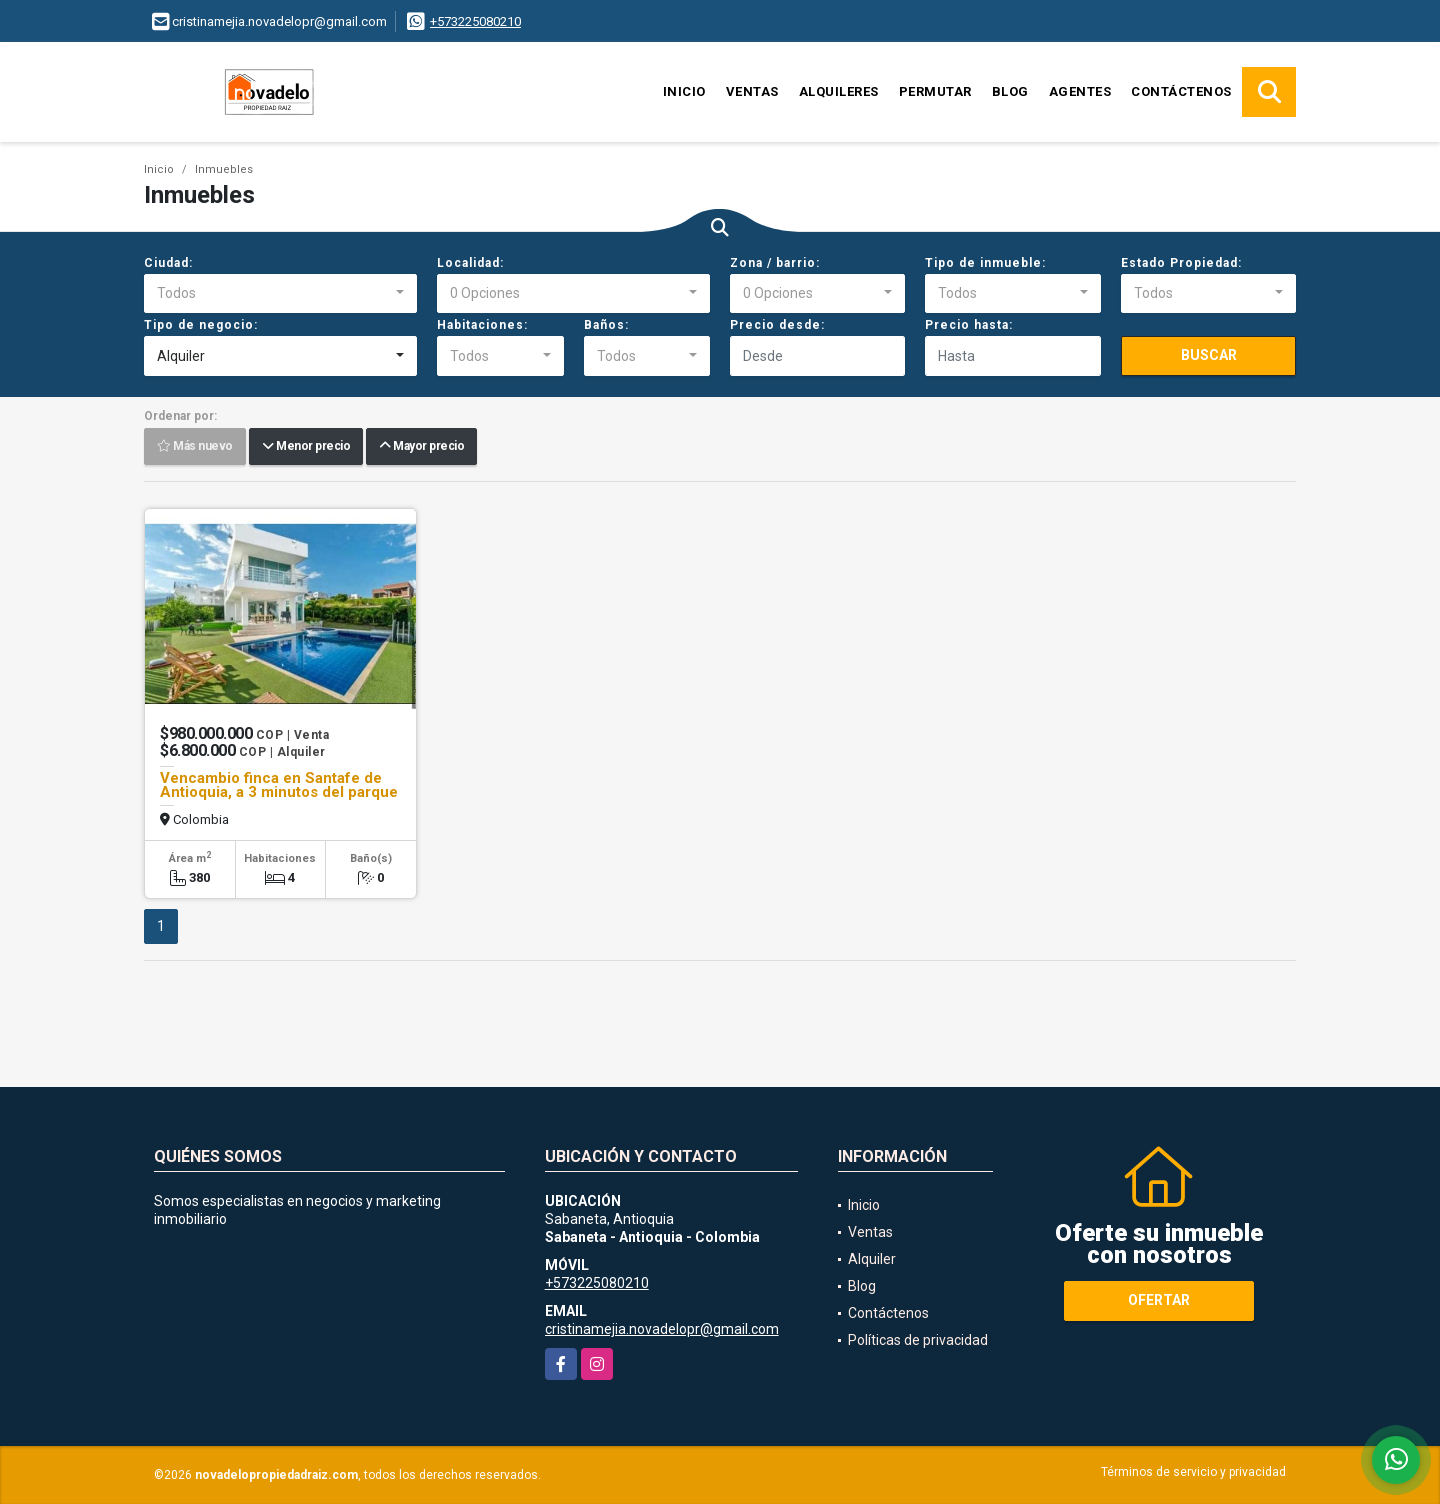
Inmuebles (224, 169)
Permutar (935, 91)
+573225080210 (475, 21)
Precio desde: (777, 325)
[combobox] (280, 294)
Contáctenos (1181, 91)
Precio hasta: (969, 325)
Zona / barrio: (775, 263)
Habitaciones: (482, 325)
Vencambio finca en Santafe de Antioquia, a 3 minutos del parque (279, 785)
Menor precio (306, 447)
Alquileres (839, 91)
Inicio (684, 91)
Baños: (606, 325)
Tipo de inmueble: (985, 263)
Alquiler (872, 1259)
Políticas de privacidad (918, 1340)
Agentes (1080, 91)
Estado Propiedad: (1181, 263)
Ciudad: (168, 263)
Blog (1010, 91)
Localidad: (470, 263)
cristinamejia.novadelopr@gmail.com (662, 1329)
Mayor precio (421, 447)
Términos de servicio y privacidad (1193, 1472)
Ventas (752, 91)
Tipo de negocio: (201, 325)
